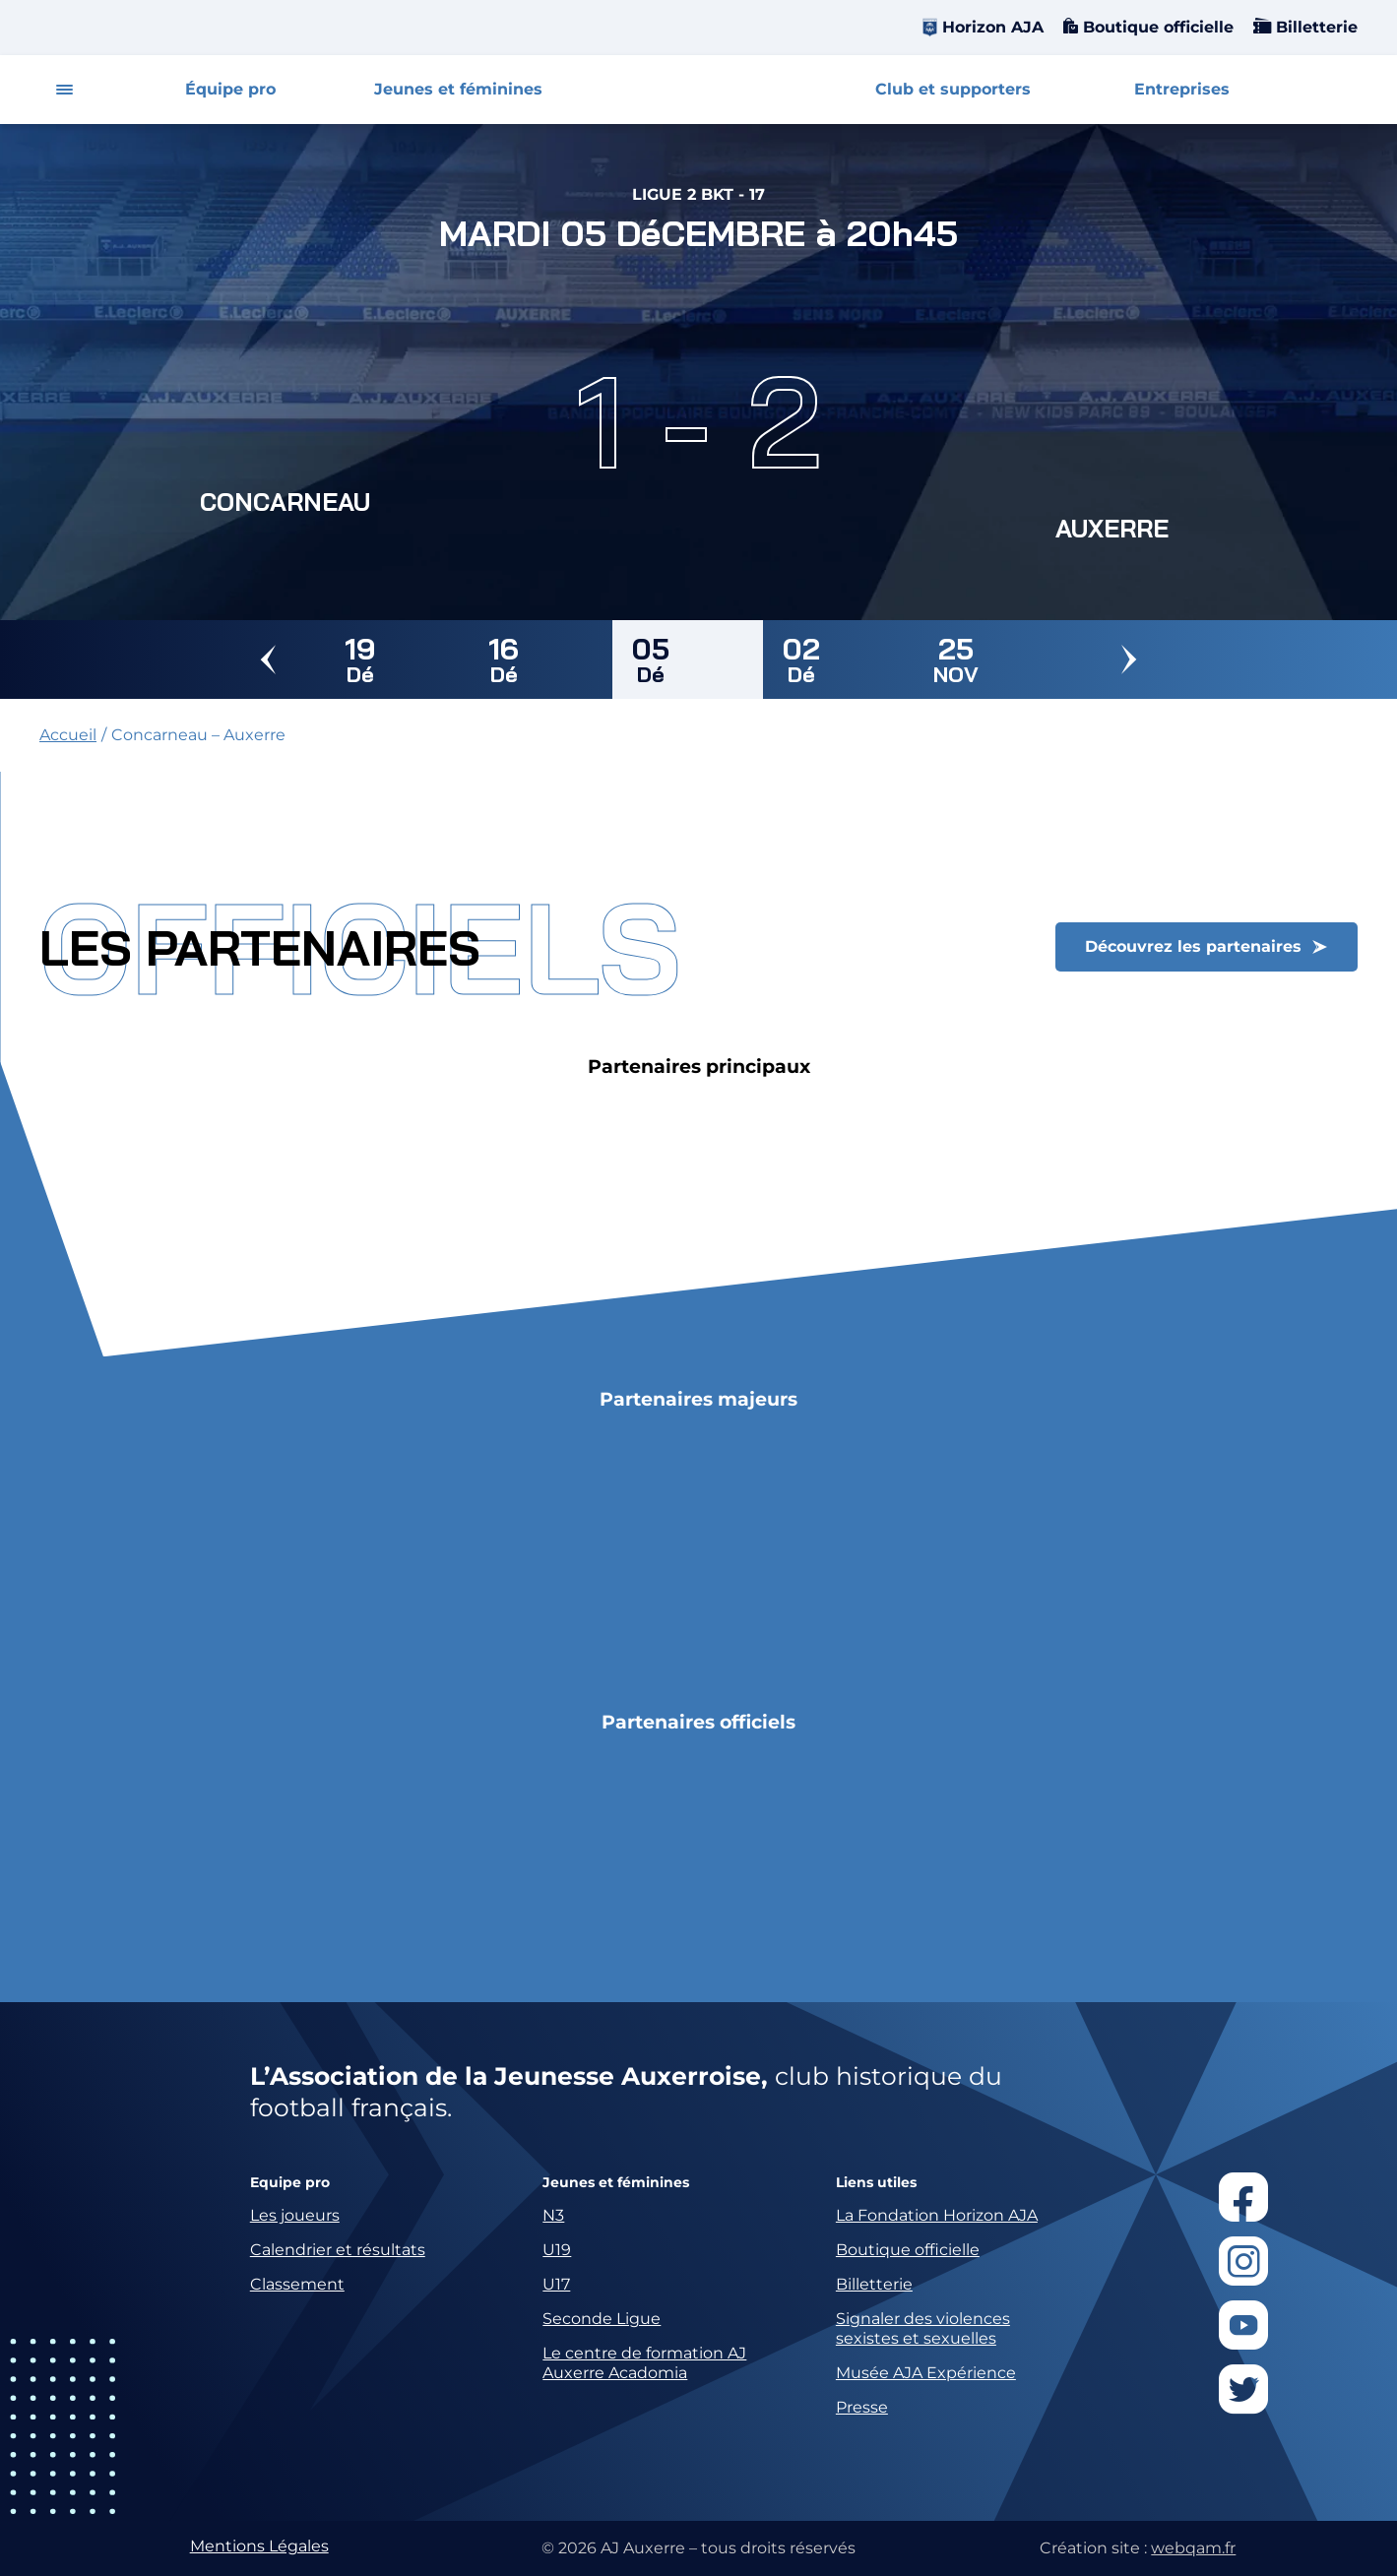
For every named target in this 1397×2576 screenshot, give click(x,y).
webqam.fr (1193, 2548)
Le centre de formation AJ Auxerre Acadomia (644, 2363)
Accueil (67, 734)
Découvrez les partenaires (1193, 946)
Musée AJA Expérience (926, 2372)
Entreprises (1182, 89)
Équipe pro (230, 89)
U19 (556, 2249)
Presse (862, 2407)
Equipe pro (290, 2182)
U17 (556, 2284)
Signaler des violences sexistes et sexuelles (923, 2328)
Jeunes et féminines (458, 89)
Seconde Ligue (601, 2318)
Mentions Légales (259, 2546)
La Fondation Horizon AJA (937, 2215)
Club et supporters (953, 89)
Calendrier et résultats (337, 2249)
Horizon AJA (993, 27)
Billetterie (1314, 27)
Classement (297, 2284)
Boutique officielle (1156, 27)
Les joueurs (295, 2215)
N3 (553, 2215)
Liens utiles (876, 2182)
